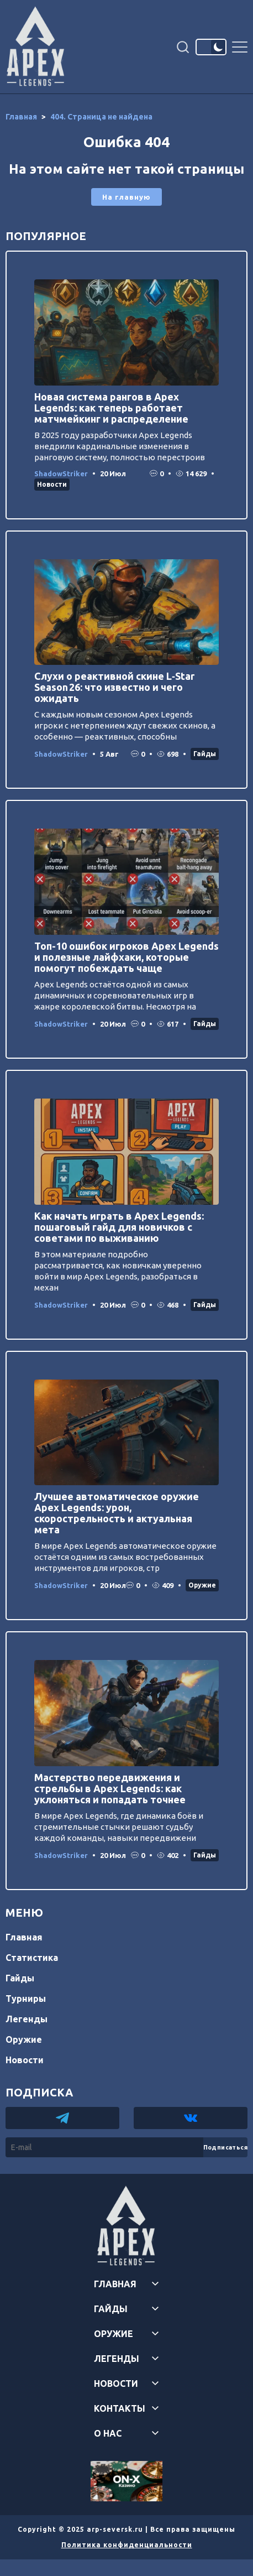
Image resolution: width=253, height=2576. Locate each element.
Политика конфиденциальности (126, 2544)
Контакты (119, 2408)
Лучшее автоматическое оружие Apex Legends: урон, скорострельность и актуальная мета (116, 1513)
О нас (108, 2433)
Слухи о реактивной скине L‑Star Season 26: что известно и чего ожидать (114, 687)
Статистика (32, 1958)
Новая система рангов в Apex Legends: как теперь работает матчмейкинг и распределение (111, 407)
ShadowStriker (61, 473)
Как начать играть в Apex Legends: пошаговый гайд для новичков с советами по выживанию (119, 1226)
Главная (24, 1937)
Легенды (27, 2019)
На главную (126, 197)
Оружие (202, 1585)
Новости (52, 484)
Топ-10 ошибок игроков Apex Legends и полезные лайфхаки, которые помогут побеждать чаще (126, 957)
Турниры (26, 1998)
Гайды (204, 753)
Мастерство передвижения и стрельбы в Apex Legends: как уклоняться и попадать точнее (110, 1788)
